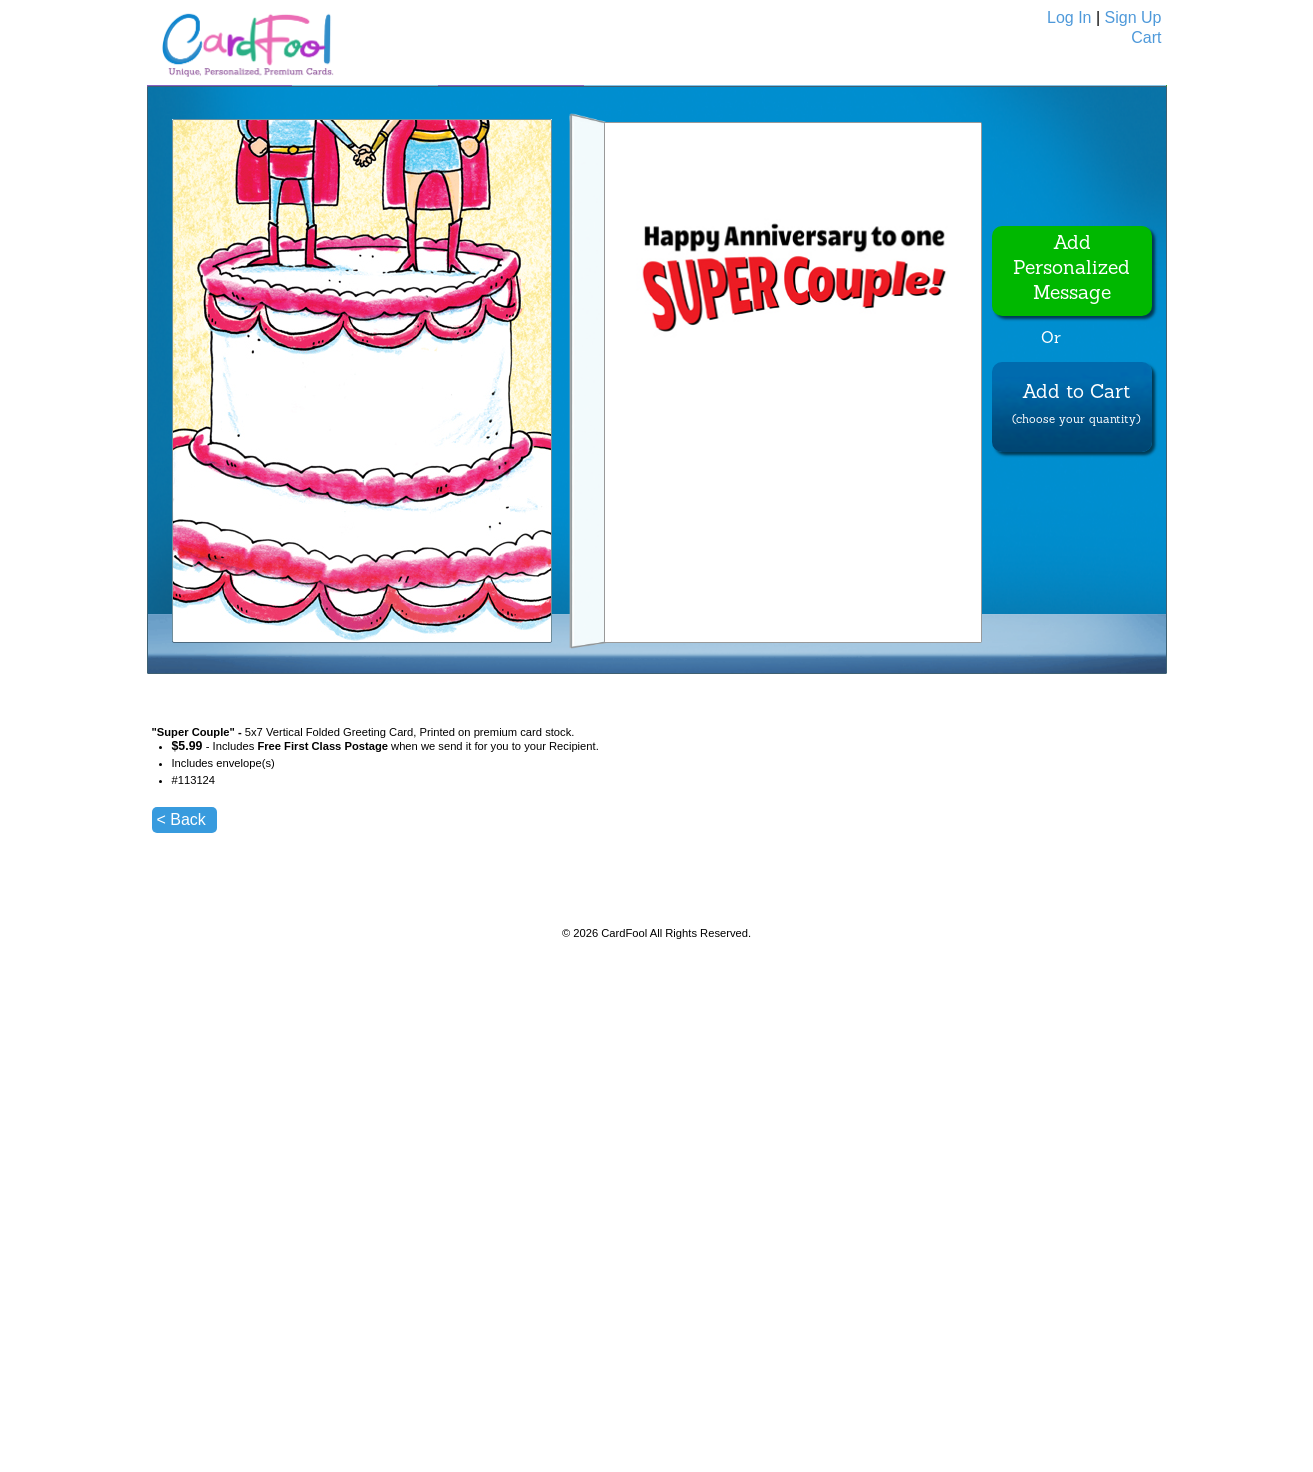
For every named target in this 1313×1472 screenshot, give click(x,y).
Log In (1069, 17)
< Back (181, 819)
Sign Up (1133, 17)
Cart (1146, 37)
